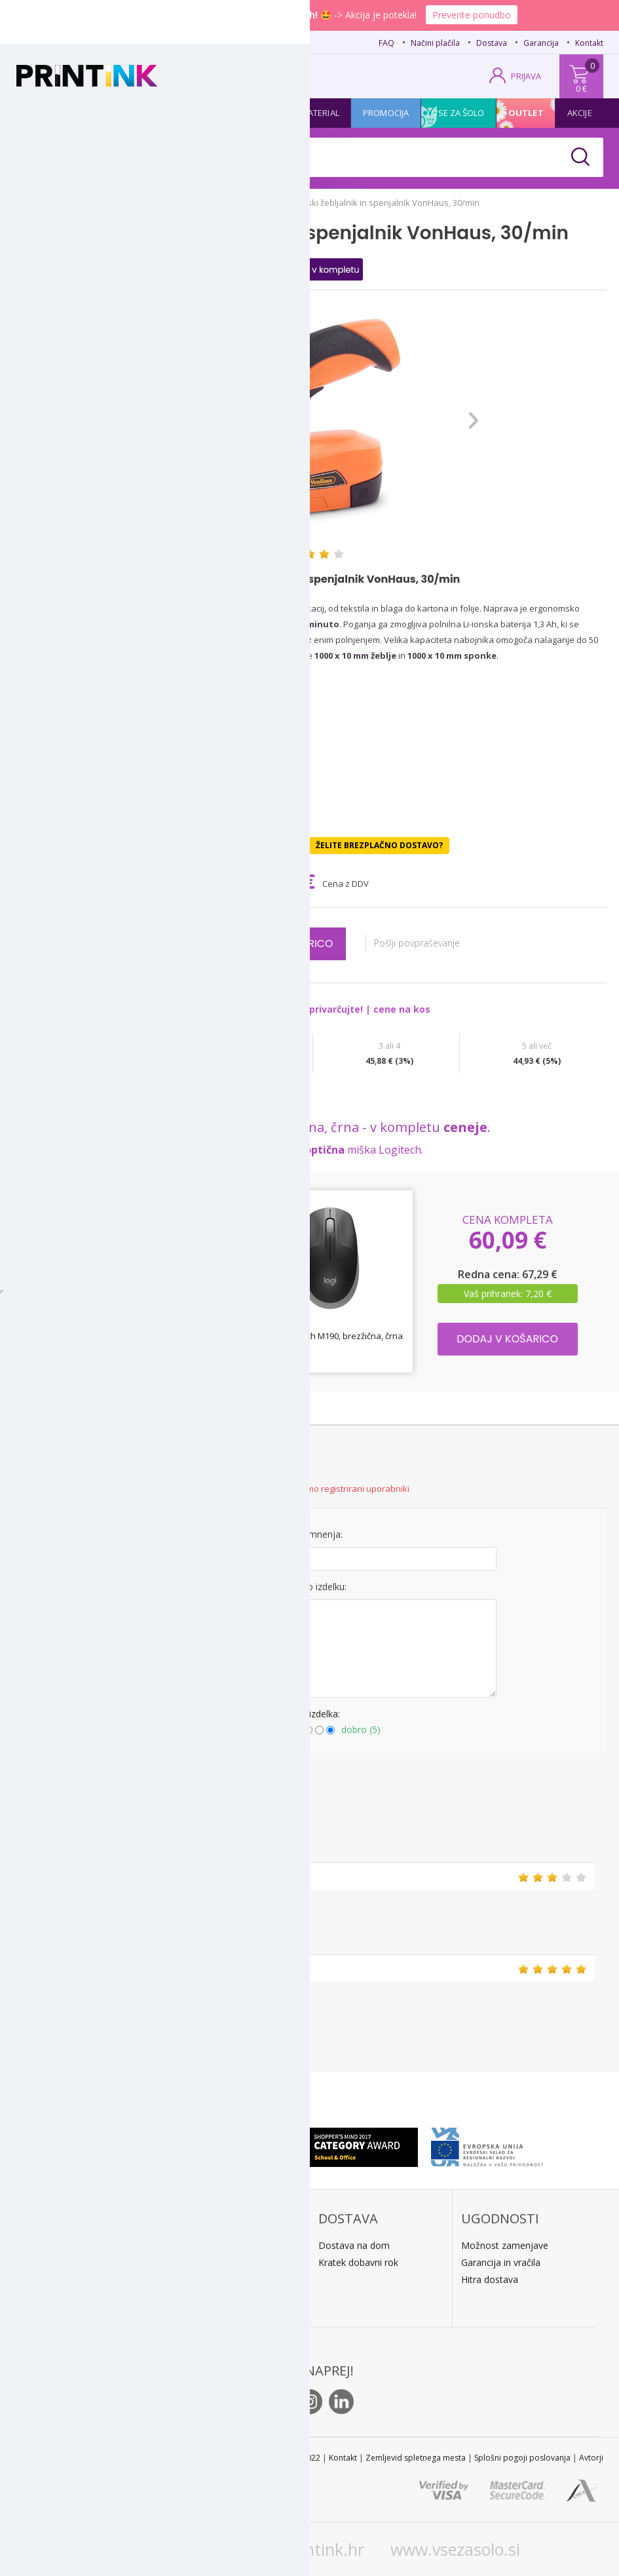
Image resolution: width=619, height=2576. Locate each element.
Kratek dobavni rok (358, 2262)
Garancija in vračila (500, 2262)
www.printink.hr (303, 2549)
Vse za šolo (458, 113)
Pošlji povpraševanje (425, 943)
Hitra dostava (489, 2279)
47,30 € (284, 881)
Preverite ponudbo (471, 15)
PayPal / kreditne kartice (226, 2279)
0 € (581, 88)
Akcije (579, 113)
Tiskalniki (210, 113)
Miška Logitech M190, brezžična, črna (330, 1336)
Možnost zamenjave (504, 2245)
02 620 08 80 (145, 41)
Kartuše (46, 113)
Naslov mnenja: (309, 1534)
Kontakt (589, 43)
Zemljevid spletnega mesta (416, 2457)
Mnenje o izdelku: (309, 1586)
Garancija (541, 43)
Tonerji (103, 113)
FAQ (386, 43)
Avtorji (591, 2457)
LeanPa (191, 2296)
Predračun (196, 2262)
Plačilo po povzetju (215, 2245)
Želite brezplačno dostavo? (379, 845)
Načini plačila (435, 43)
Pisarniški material (297, 113)
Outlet (526, 113)
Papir (154, 113)
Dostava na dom (354, 2245)
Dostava (491, 43)
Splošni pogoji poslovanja (522, 2457)
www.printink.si (157, 2549)
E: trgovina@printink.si (78, 2299)
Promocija (386, 113)
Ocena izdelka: (309, 1714)
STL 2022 (304, 2457)
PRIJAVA (526, 76)
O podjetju (54, 2316)
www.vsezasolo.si (455, 2549)
